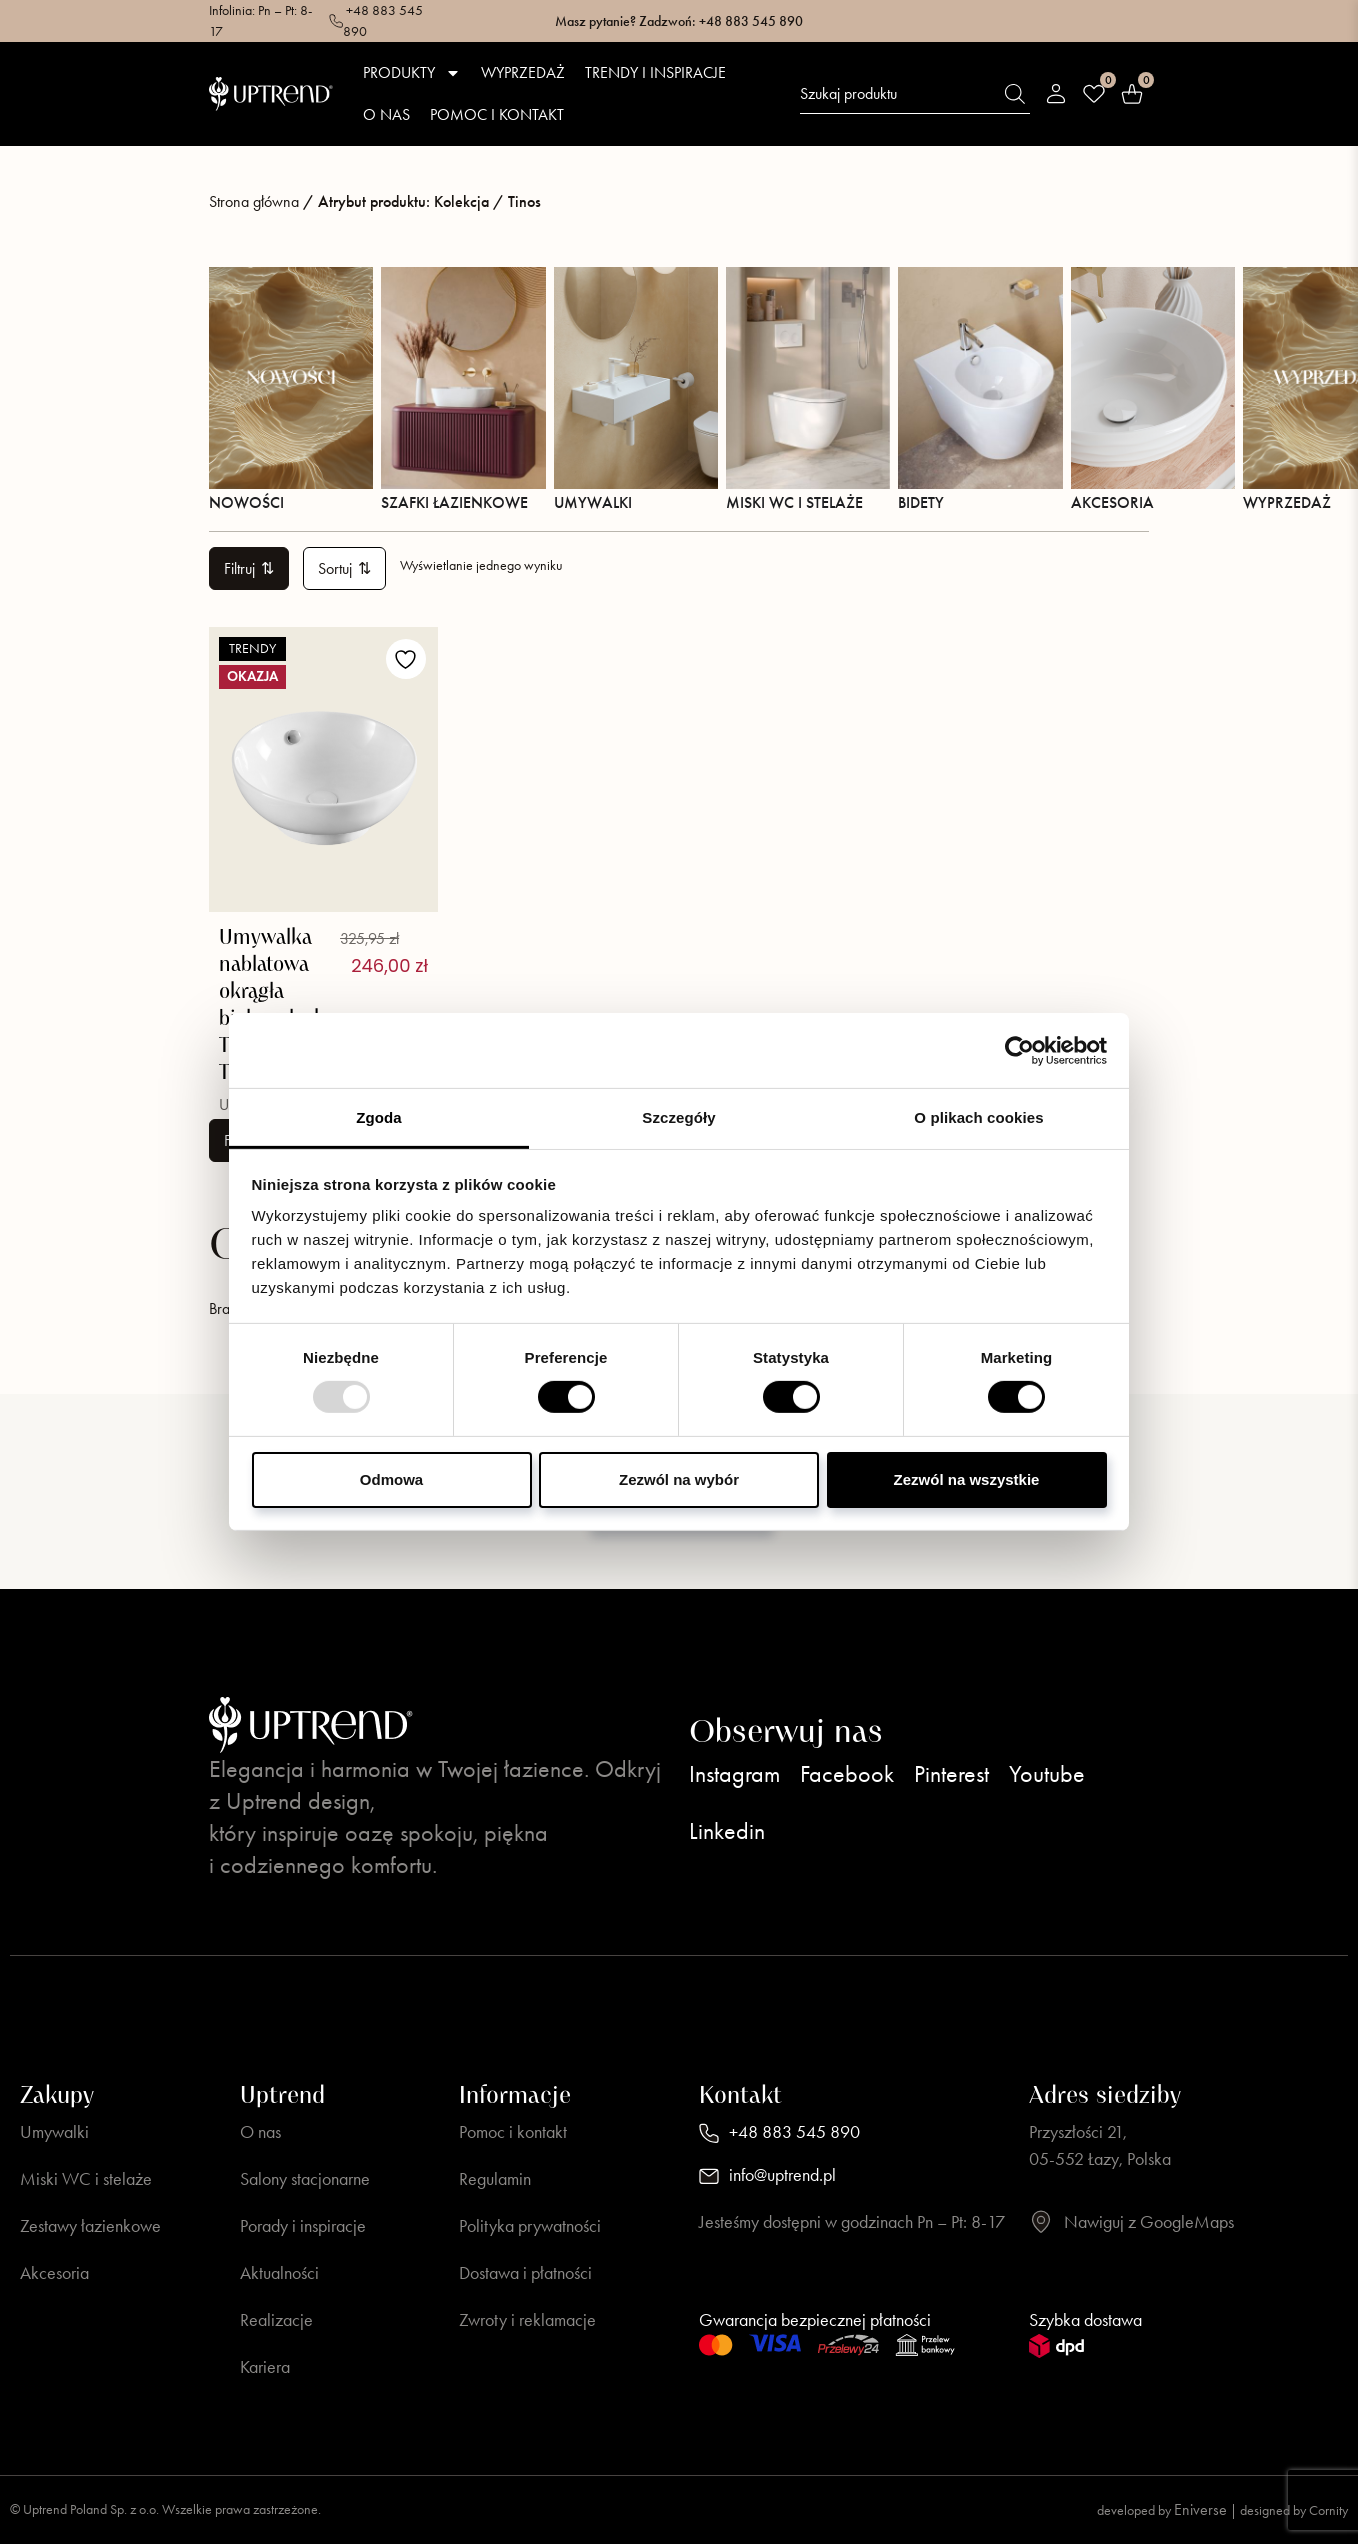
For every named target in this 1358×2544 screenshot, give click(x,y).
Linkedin (727, 1831)
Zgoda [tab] (379, 1117)
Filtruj (249, 568)
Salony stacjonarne (305, 2179)
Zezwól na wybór (679, 1479)
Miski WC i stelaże (808, 389)
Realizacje (276, 2320)
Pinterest (951, 1774)
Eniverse (1200, 2509)
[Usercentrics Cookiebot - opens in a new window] (1019, 1050)
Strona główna (254, 201)
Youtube (1047, 1774)
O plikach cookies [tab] (978, 1117)
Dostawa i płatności (525, 2273)
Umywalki (636, 389)
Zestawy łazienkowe (90, 2226)
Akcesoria (1153, 389)
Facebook (847, 1774)
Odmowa (391, 1479)
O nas (386, 114)
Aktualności (279, 2273)
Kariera (265, 2367)
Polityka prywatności (530, 2226)
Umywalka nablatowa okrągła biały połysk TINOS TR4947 (272, 1005)
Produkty (412, 73)
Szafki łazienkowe (463, 389)
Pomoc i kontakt (497, 114)
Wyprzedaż (523, 72)
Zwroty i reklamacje (527, 2320)
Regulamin (495, 2179)
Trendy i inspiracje (655, 72)
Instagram (734, 1774)
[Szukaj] (1015, 94)
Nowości (291, 389)
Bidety (980, 389)
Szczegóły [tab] (678, 1117)
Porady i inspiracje (303, 2226)
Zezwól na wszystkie (967, 1479)
